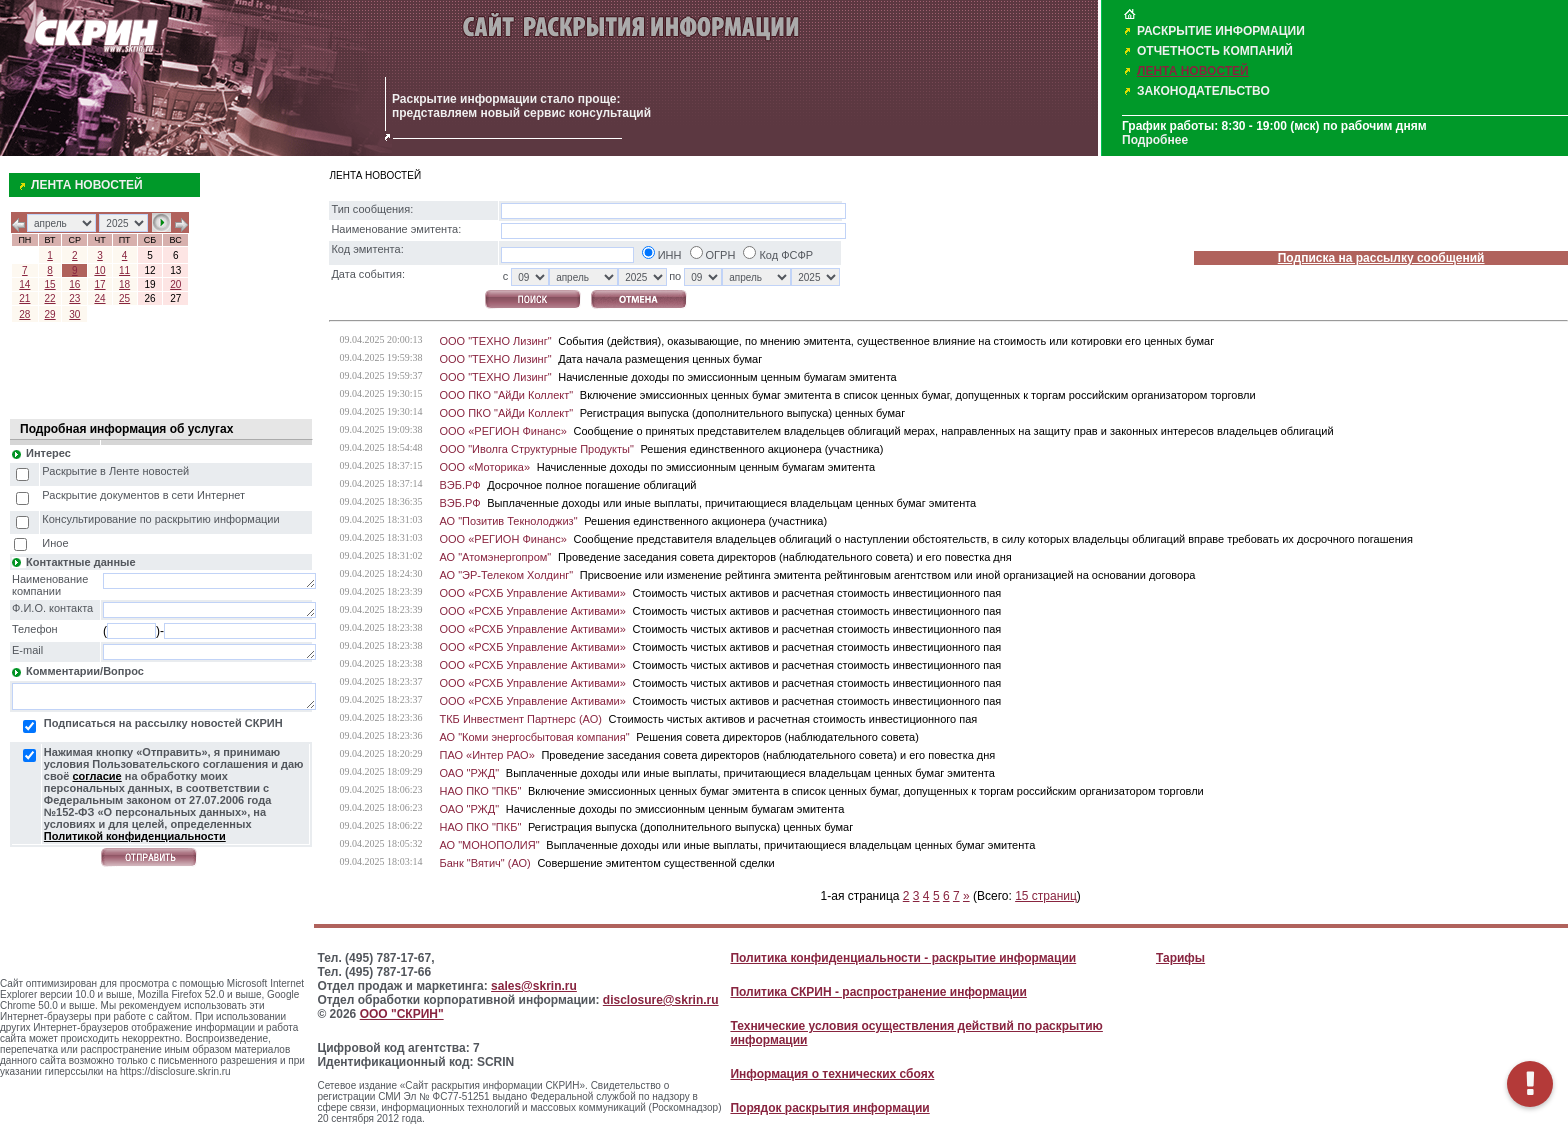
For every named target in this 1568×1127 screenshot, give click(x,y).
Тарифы (1180, 958)
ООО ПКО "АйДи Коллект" (506, 395)
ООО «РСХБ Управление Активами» (532, 593)
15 (50, 284)
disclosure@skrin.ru (661, 1000)
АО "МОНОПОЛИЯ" (489, 845)
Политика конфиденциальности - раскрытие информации (903, 958)
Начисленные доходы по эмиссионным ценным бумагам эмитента (727, 377)
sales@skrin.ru (534, 986)
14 (24, 284)
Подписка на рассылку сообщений (1381, 258)
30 (74, 314)
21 (24, 298)
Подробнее (1155, 140)
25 (124, 298)
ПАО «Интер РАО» (486, 755)
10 (99, 270)
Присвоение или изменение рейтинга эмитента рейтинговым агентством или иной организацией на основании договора (888, 575)
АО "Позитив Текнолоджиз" (508, 521)
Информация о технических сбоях (832, 1074)
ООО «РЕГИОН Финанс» (502, 431)
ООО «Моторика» (484, 467)
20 (175, 284)
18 (124, 284)
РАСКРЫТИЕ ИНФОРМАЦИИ (1221, 31)
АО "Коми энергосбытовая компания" (534, 737)
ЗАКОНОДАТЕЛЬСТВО (1203, 91)
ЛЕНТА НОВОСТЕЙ (1193, 71)
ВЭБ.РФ (459, 485)
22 (50, 298)
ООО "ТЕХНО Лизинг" (495, 341)
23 (74, 298)
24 (99, 298)
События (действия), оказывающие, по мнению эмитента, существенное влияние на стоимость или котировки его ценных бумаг (886, 341)
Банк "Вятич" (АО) (484, 863)
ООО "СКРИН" (402, 1014)
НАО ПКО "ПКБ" (480, 791)
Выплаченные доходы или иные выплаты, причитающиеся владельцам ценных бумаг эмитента (731, 503)
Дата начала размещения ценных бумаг (660, 359)
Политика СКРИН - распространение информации (878, 992)
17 (99, 284)
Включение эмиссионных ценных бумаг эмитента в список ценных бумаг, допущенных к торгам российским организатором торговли (918, 395)
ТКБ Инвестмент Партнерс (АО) (520, 719)
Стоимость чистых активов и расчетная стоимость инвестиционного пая (816, 593)
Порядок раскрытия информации (829, 1108)
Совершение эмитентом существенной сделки (655, 863)
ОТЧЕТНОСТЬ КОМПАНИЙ (1215, 51)
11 (124, 270)
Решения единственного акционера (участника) (761, 449)
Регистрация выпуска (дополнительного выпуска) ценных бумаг (742, 413)
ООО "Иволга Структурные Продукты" (536, 449)
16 (74, 284)
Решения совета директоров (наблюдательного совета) (777, 737)
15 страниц (1046, 896)
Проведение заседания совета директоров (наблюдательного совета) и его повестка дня (785, 557)
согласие (96, 776)
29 (50, 314)
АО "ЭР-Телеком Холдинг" (506, 575)
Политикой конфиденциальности (135, 836)
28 (24, 314)
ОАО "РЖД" (469, 773)
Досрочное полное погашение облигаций (591, 485)
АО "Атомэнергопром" (495, 557)
